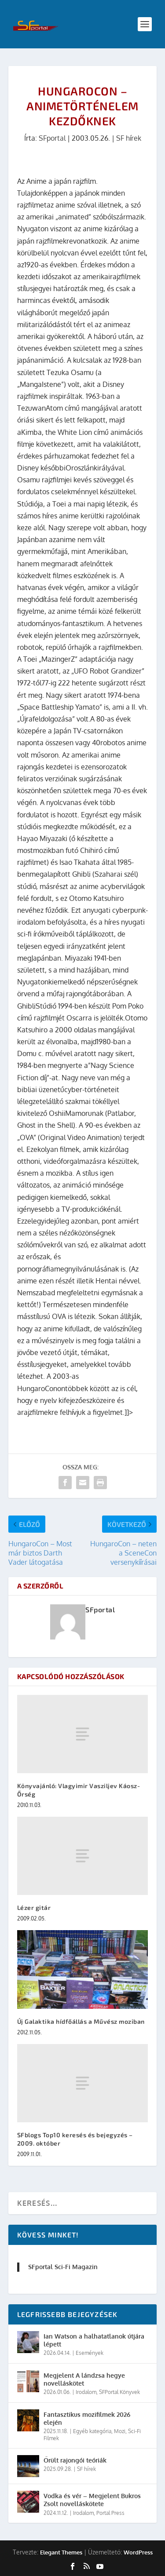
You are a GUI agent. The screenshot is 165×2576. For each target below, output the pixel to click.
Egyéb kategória (92, 2431)
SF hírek (128, 138)
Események (89, 2353)
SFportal (52, 138)
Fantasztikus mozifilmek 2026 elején (87, 2418)
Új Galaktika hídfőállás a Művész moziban (81, 2021)
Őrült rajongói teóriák (75, 2460)
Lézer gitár (34, 1907)
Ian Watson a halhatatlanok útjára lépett (94, 2340)
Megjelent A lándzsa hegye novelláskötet (84, 2379)
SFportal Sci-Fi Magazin (63, 2266)
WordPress (138, 2552)
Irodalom (86, 2392)
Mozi (119, 2431)
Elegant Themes (61, 2552)
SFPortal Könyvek (119, 2392)
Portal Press (110, 2513)
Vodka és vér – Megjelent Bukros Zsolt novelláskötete (92, 2499)
